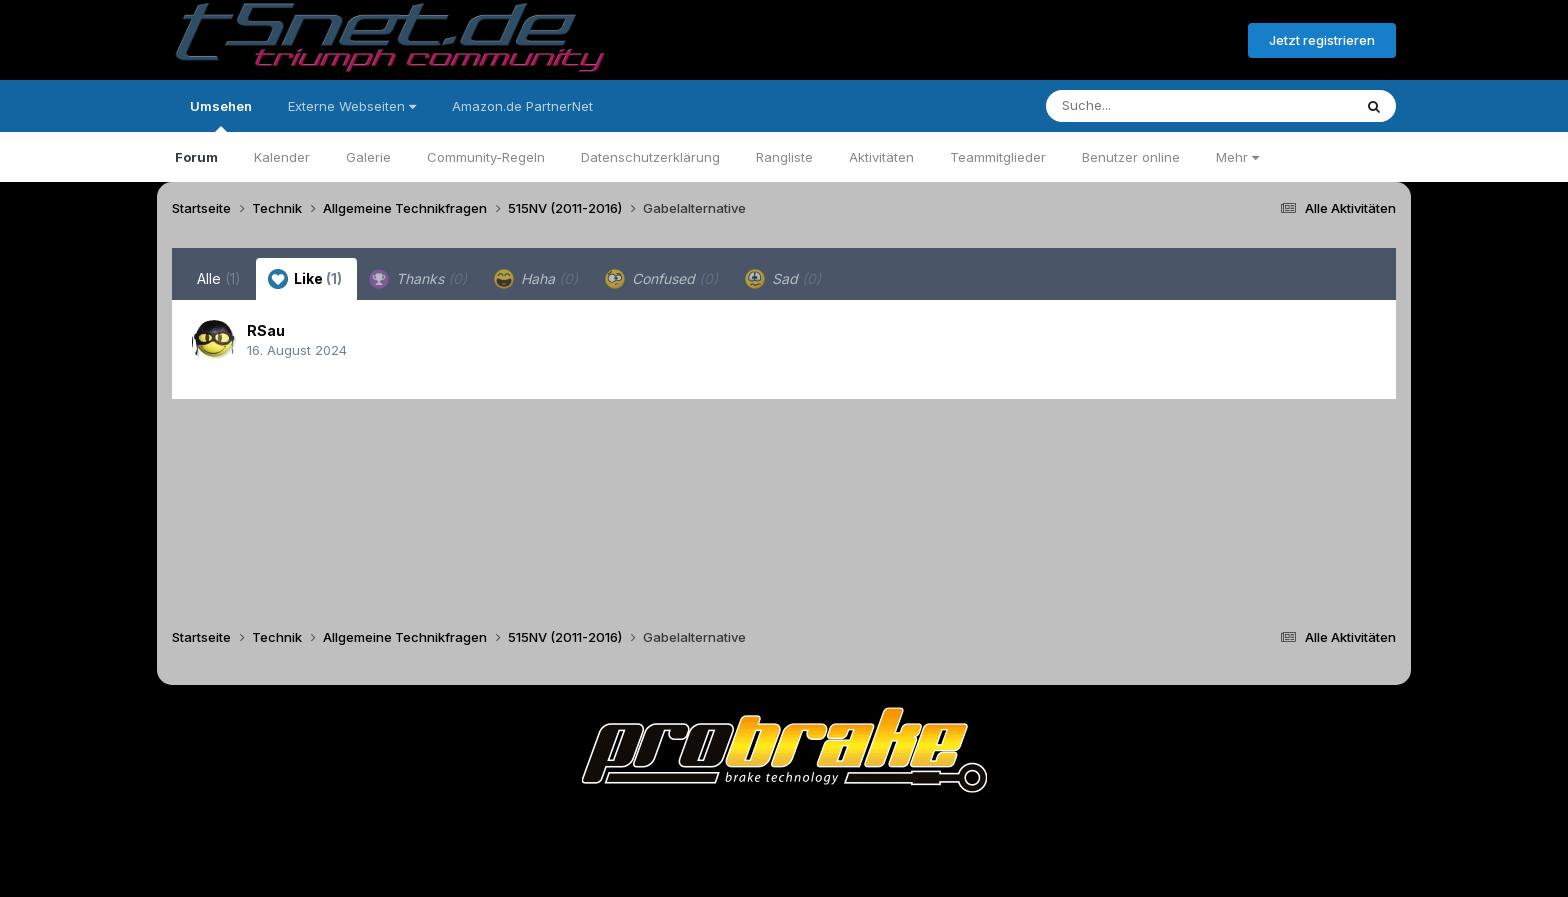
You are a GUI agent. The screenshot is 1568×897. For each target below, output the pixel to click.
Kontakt (911, 825)
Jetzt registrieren (1322, 40)
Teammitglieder (998, 157)
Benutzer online (1131, 157)
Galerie (368, 157)
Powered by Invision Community (784, 867)
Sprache (592, 825)
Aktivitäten (881, 157)
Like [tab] (305, 279)
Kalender (282, 157)
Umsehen (221, 115)
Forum (196, 157)
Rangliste (784, 157)
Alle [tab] (219, 278)
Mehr (1237, 157)
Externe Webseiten (352, 106)
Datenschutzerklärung (650, 157)
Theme (674, 825)
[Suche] (1158, 106)
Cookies (982, 825)
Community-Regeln (486, 157)
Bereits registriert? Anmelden (1124, 41)
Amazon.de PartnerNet (522, 106)
